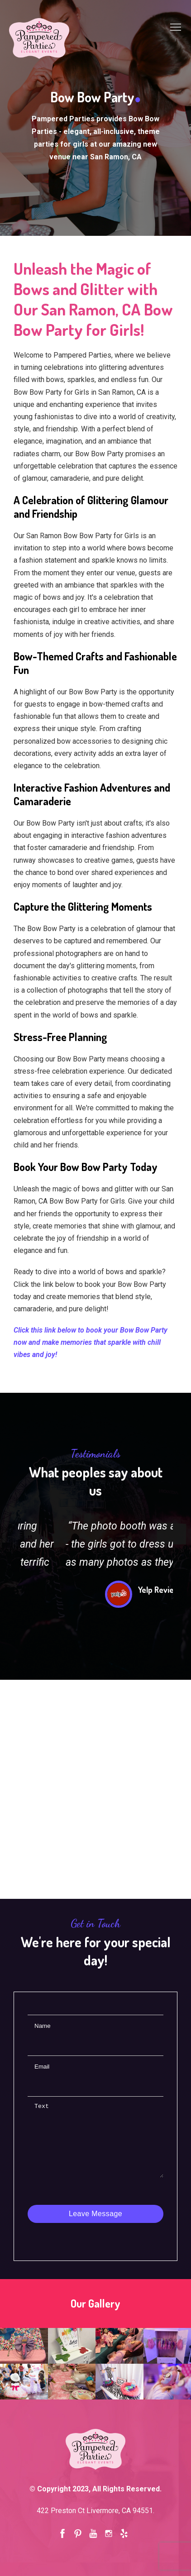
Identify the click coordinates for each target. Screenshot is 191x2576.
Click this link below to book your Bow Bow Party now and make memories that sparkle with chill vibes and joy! (90, 1342)
